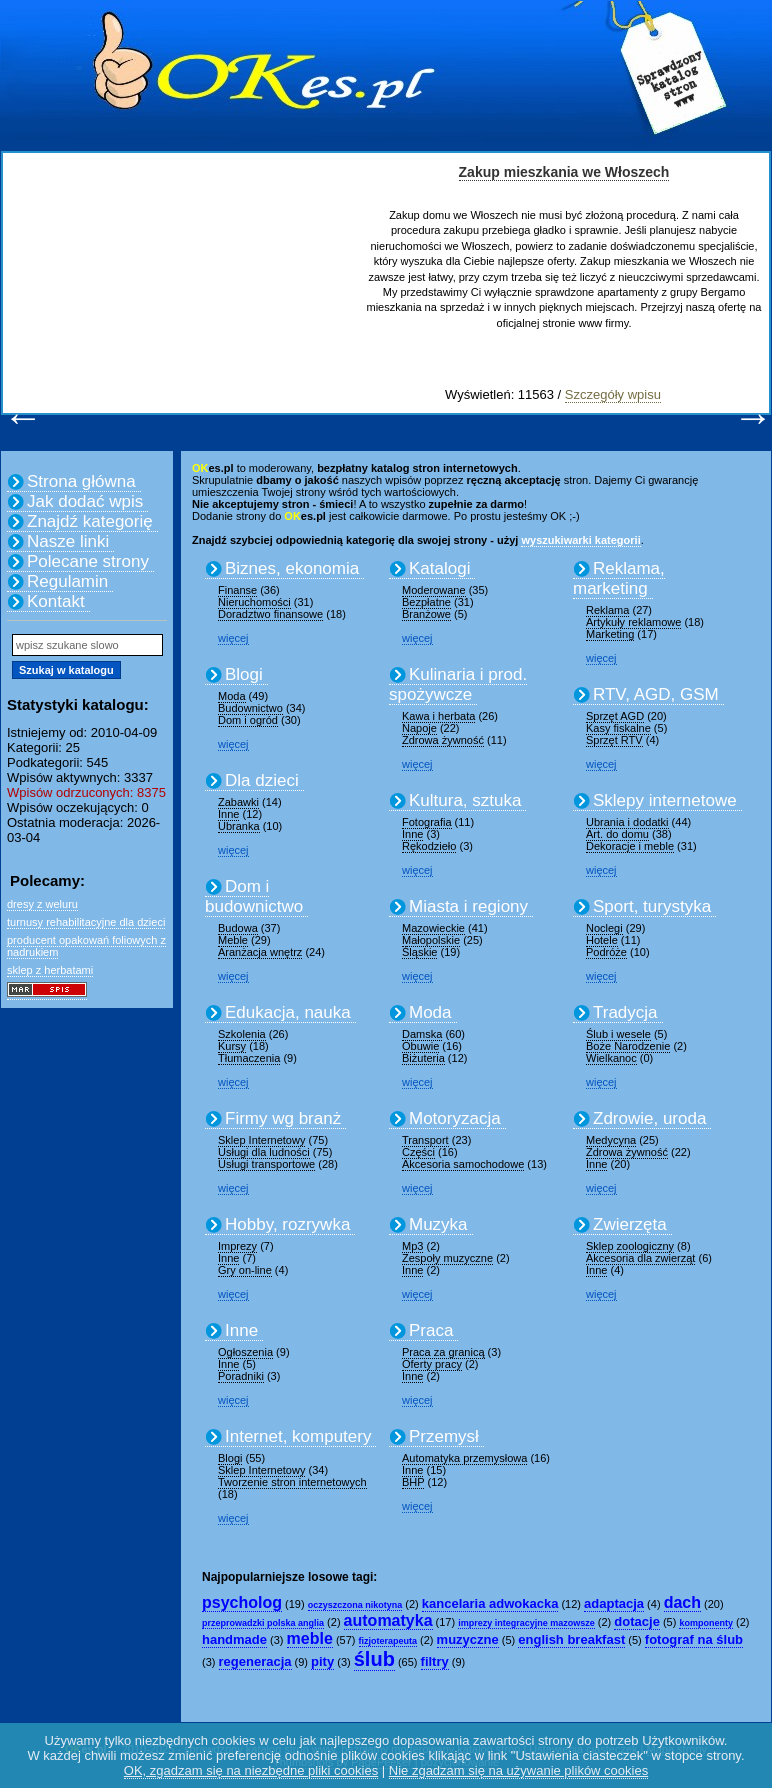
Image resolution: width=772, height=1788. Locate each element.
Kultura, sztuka (465, 800)
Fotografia (427, 822)
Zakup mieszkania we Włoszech (564, 172)
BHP (413, 1482)
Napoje (419, 728)
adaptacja (614, 1603)
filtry (435, 1661)
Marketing (610, 634)
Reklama (607, 610)
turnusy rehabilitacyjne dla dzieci (86, 922)
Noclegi (604, 928)
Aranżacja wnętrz (260, 952)
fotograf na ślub (694, 1639)
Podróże (606, 952)
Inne (228, 814)
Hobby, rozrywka (287, 1224)
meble (310, 1638)
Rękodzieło (429, 846)
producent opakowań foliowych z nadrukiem (86, 946)
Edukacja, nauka (288, 1012)
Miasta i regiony (468, 906)
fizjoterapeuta (388, 1641)
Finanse (237, 590)
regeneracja (255, 1661)
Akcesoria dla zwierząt (640, 1258)
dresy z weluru (42, 904)
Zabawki (238, 802)
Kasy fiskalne (618, 728)
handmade (234, 1639)
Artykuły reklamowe (633, 622)
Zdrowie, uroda (649, 1118)
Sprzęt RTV (614, 740)
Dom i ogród (248, 720)
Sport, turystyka (652, 906)
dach (682, 1602)
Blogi (244, 674)
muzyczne (468, 1639)
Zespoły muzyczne (447, 1258)
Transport (425, 1140)
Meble (233, 940)
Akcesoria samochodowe (463, 1164)
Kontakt (56, 601)
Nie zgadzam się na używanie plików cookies (518, 1770)
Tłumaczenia (249, 1058)
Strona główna (81, 481)
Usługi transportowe (266, 1164)
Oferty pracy (432, 1364)
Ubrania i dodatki (627, 822)
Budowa (238, 928)
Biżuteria (423, 1058)
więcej (233, 638)
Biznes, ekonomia (292, 568)
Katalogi (439, 568)
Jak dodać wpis (85, 501)
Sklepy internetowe (665, 800)
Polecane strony (88, 561)
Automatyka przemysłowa (464, 1458)
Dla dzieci (262, 780)
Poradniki (241, 1376)
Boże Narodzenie (628, 1046)
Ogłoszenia (245, 1352)
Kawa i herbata (438, 716)
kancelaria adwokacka (490, 1603)
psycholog (242, 1602)
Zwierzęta (630, 1224)
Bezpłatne (426, 602)
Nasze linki (68, 541)
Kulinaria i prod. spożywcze (458, 684)
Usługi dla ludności (264, 1152)
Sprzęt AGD (615, 716)
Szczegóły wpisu (613, 394)
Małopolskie (431, 940)
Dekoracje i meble (630, 846)
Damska (422, 1034)
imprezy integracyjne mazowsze (526, 1623)
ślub (374, 1659)
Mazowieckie (433, 928)
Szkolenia (242, 1034)
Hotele (602, 940)
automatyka (388, 1620)
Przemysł (444, 1436)
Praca (431, 1330)
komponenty (706, 1623)
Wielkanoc (611, 1058)
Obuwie (420, 1046)
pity (322, 1661)
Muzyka (438, 1224)
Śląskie (419, 952)
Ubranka (239, 826)
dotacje (637, 1621)
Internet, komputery (298, 1436)
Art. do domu (617, 834)
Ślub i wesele (618, 1034)
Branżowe (426, 614)
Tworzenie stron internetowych (292, 1482)
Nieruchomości (254, 602)
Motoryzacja (455, 1118)
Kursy (232, 1046)
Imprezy (237, 1246)
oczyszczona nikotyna (355, 1605)
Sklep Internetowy (261, 1140)
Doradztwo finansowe (270, 614)
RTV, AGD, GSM (656, 694)
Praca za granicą (443, 1352)
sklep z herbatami (50, 970)
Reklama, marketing (619, 578)
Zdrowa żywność (443, 740)
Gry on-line (245, 1270)
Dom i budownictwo (254, 896)
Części (418, 1152)
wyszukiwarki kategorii (580, 540)
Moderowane (434, 590)
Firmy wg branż (283, 1118)
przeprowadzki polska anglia (263, 1623)
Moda (232, 696)
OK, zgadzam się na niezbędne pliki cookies (251, 1770)
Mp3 (412, 1246)
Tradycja (625, 1012)
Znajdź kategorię (90, 521)
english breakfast (571, 1639)
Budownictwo (250, 708)
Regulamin (67, 581)
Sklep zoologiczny (630, 1246)
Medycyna (611, 1140)
